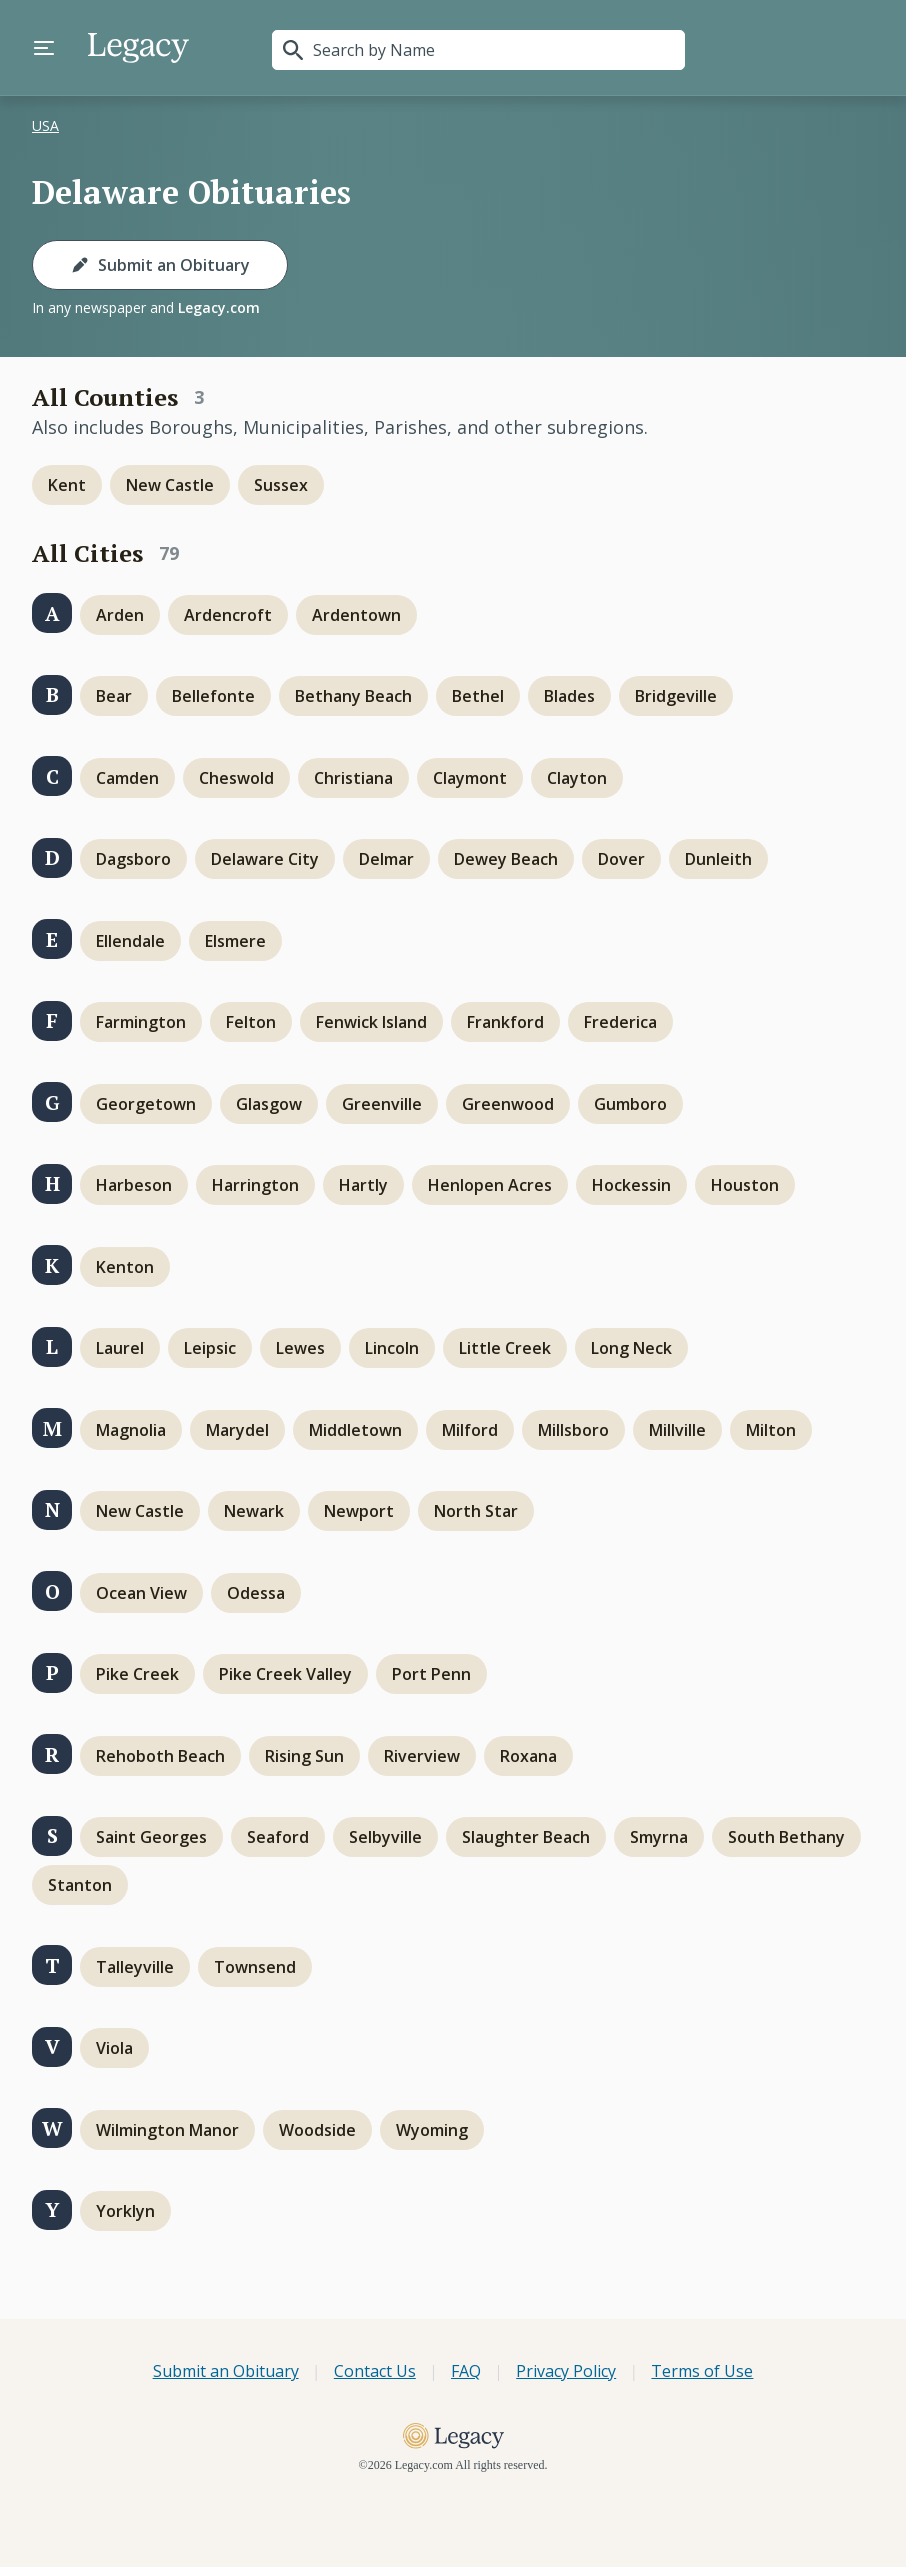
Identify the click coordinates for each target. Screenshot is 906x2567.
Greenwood (508, 1104)
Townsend (255, 1967)
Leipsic (210, 1348)
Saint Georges (151, 1837)
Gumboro (630, 1104)
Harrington (255, 1185)
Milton (771, 1430)
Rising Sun (304, 1756)
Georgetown (146, 1104)
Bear (114, 696)
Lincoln (392, 1348)
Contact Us (375, 2371)
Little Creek (505, 1348)
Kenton (125, 1267)
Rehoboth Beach (160, 1756)
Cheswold (236, 778)
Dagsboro (133, 859)
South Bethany (786, 1837)
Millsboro (573, 1430)
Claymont (470, 778)
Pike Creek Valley (285, 1674)
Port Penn (431, 1674)
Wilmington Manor (167, 2130)
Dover (621, 859)
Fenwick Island (371, 1022)
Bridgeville (676, 696)
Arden (120, 615)
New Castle (170, 485)
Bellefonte (213, 696)
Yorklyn (125, 2211)
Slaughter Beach (526, 1837)
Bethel (478, 696)
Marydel (237, 1430)
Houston (745, 1185)
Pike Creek (137, 1674)
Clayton (577, 778)
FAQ (466, 2371)
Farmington (141, 1022)
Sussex (281, 485)
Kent (67, 485)
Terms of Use (702, 2371)
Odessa (256, 1593)
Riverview (422, 1756)
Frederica (620, 1022)
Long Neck (631, 1348)
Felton (251, 1022)
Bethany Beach (353, 696)
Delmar (386, 859)
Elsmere (235, 941)
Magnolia (131, 1430)
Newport (359, 1511)
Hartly (363, 1185)
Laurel (120, 1348)
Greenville (382, 1104)
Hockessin (631, 1185)
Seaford (278, 1837)
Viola (114, 2048)
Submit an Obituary (160, 265)
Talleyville (135, 1967)
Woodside (317, 2130)
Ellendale (130, 941)
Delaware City (265, 859)
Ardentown (356, 615)
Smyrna (659, 1837)
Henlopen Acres (490, 1185)
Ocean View (141, 1593)
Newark (254, 1511)
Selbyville (385, 1837)
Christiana (353, 778)
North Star (476, 1511)
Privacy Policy (566, 2371)
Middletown (355, 1430)
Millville (677, 1430)
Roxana (528, 1756)
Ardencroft (228, 615)
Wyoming (432, 2130)
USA (45, 125)
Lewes (300, 1348)
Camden (127, 778)
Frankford (505, 1022)
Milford (470, 1430)
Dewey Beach (506, 859)
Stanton (80, 1885)
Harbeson (134, 1185)
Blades (569, 696)
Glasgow (269, 1104)
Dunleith (718, 859)
